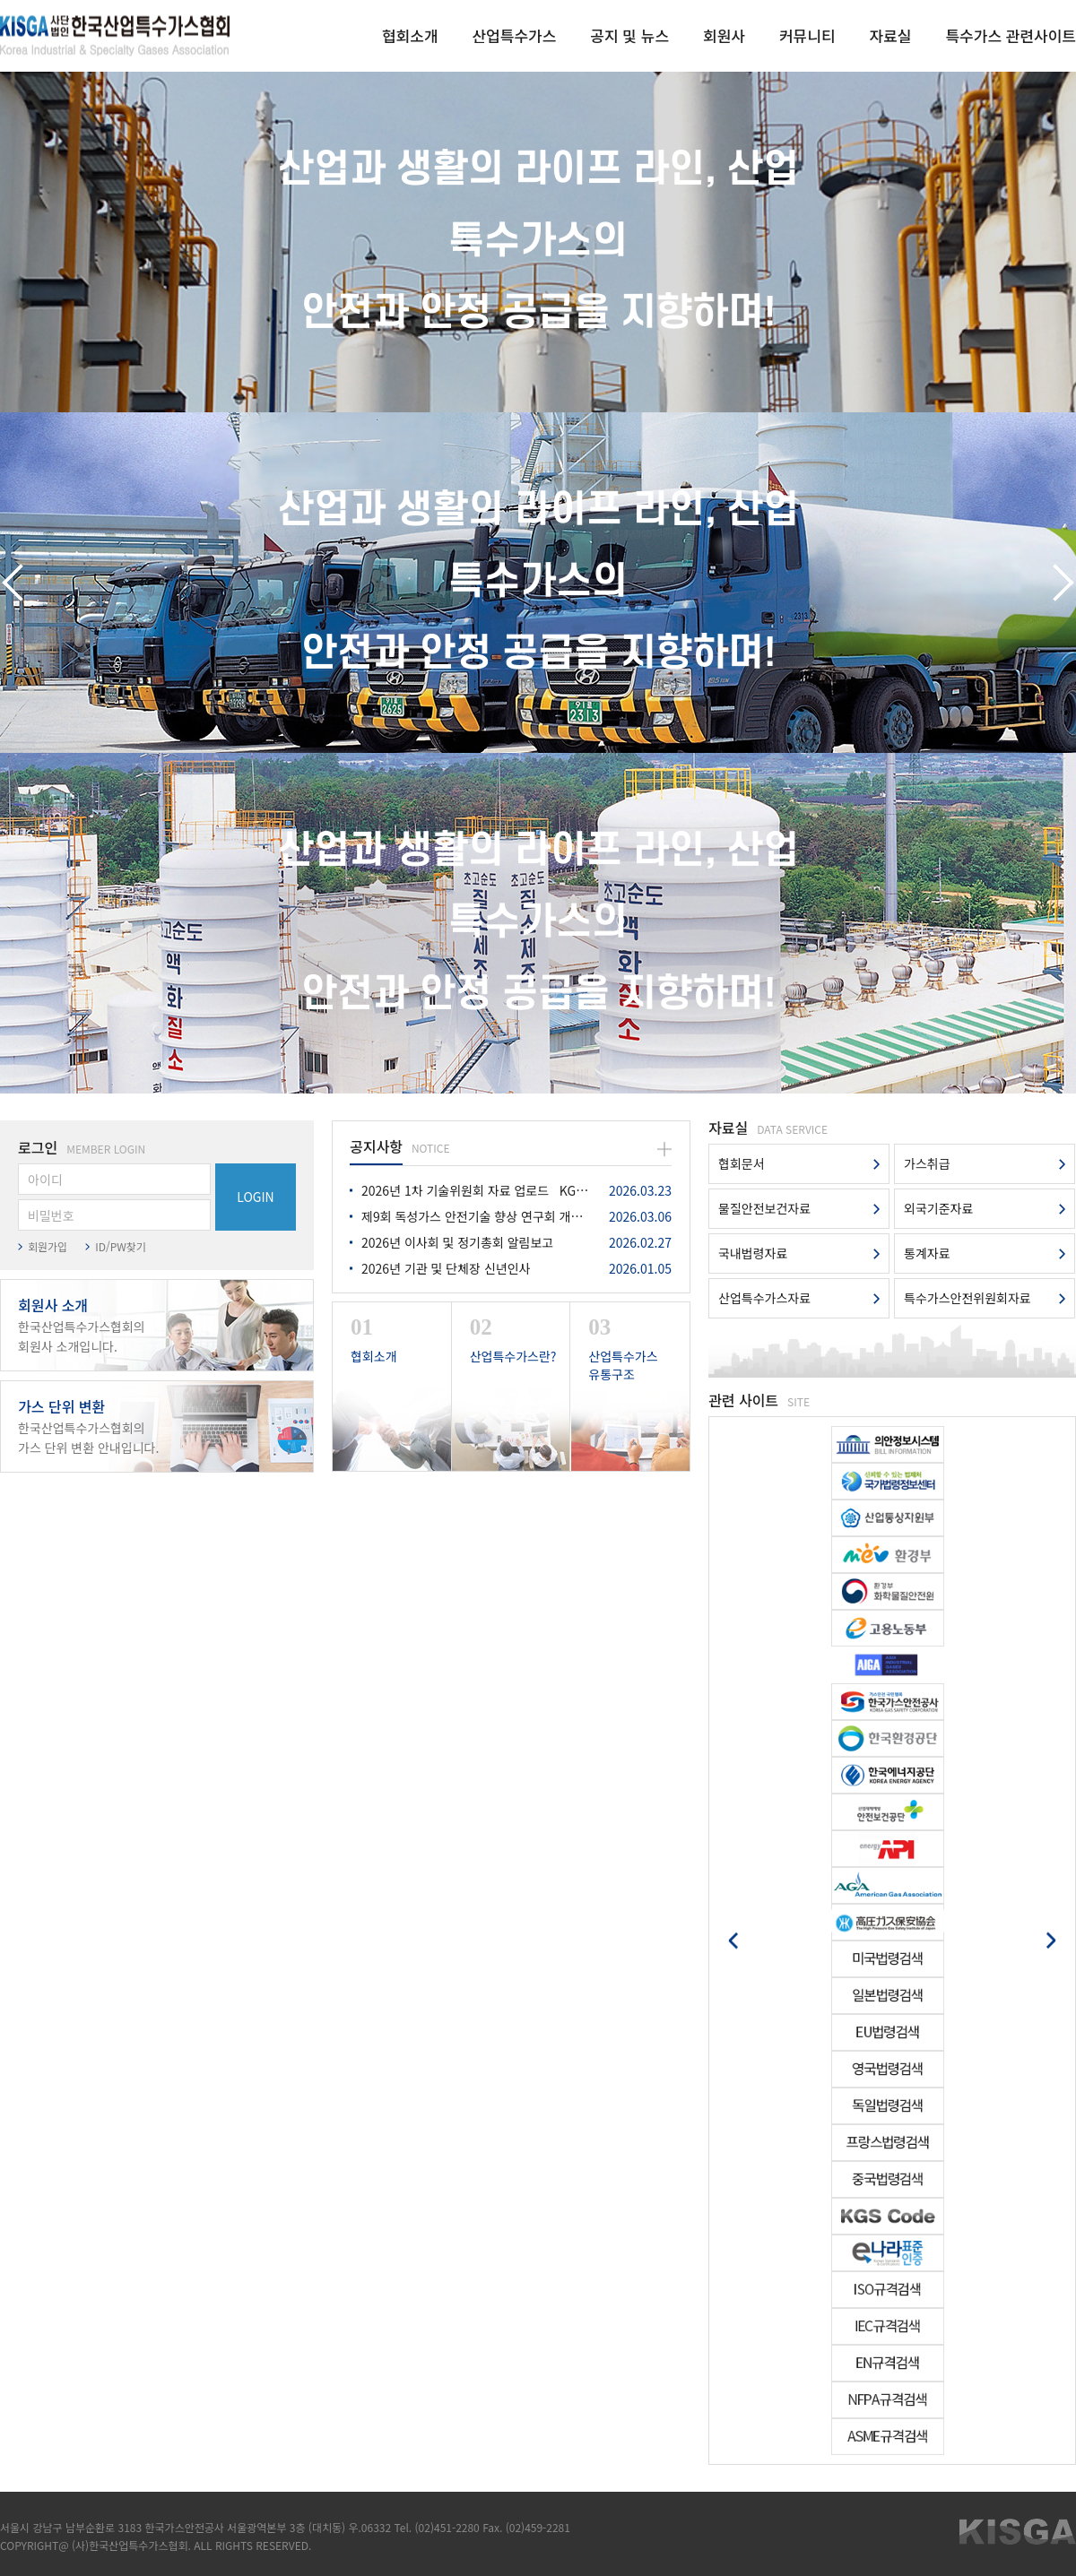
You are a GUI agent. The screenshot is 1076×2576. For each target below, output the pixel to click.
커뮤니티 (807, 35)
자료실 (891, 35)
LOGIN (255, 1197)
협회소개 (410, 35)
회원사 (724, 35)
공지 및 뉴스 (629, 35)
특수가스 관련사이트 (1010, 35)
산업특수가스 (514, 35)
